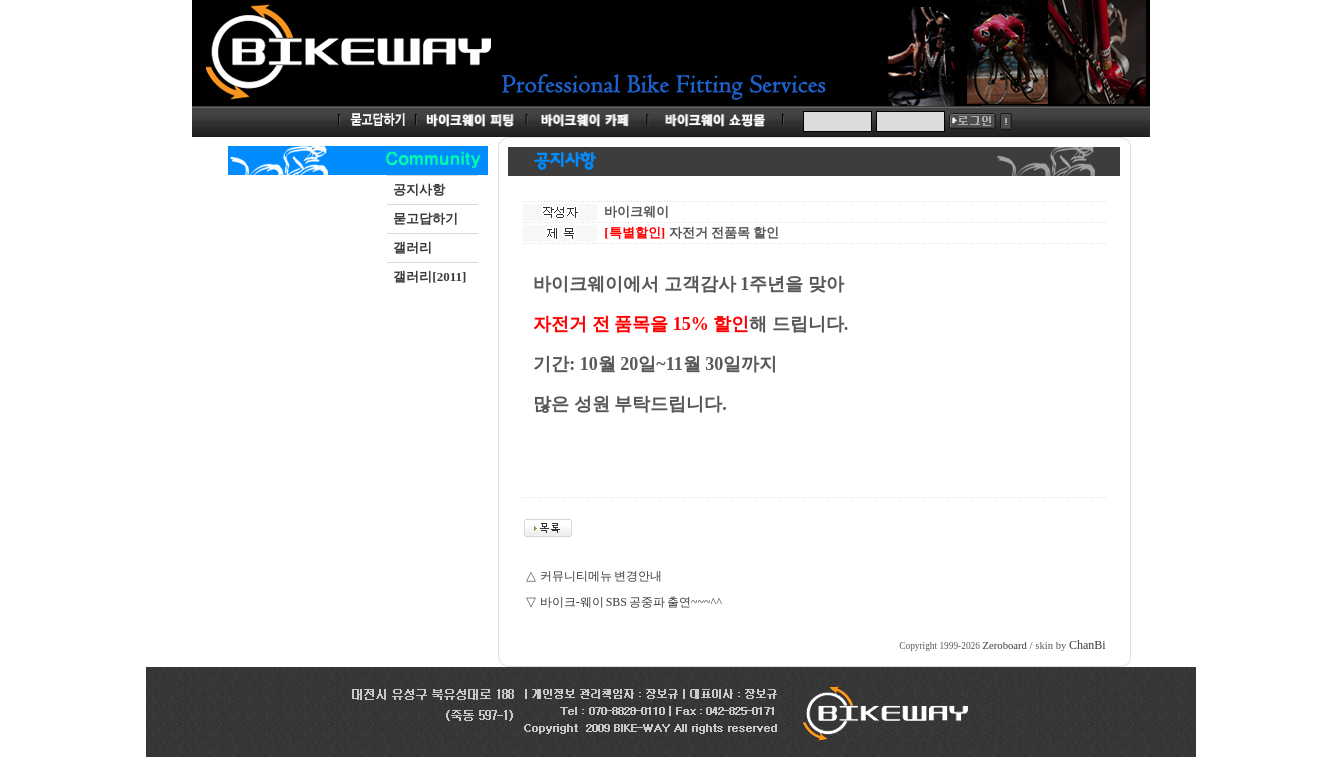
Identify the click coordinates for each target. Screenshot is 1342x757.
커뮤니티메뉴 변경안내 (601, 576)
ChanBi (1087, 645)
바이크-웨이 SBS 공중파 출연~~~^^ (631, 602)
